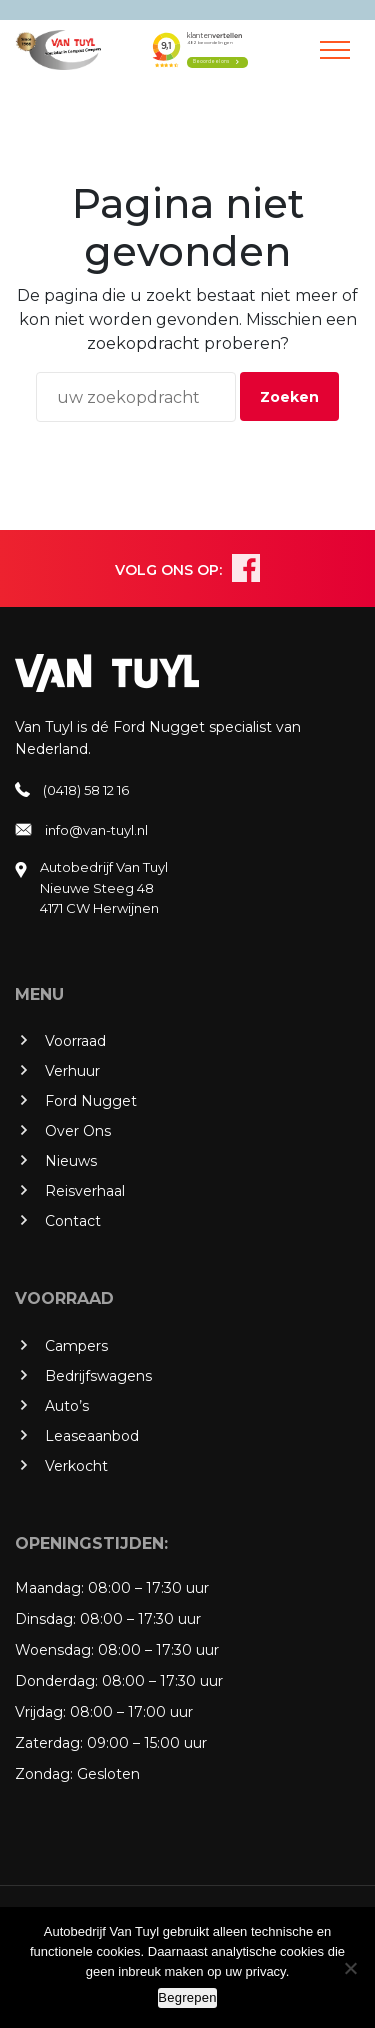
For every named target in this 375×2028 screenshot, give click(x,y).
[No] (350, 1968)
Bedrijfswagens (98, 1376)
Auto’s (67, 1406)
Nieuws (71, 1161)
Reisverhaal (85, 1191)
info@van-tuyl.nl (96, 830)
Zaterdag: (49, 1743)
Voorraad (75, 1041)
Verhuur (72, 1071)
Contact (73, 1221)
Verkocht (76, 1466)
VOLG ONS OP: (168, 570)
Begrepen (187, 1997)
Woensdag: (54, 1650)
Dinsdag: (45, 1619)
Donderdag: (56, 1681)
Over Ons (78, 1131)
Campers (76, 1346)
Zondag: (44, 1774)
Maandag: (49, 1588)
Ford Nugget (91, 1101)
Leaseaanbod (92, 1436)
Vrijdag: (40, 1712)
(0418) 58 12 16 (86, 790)
